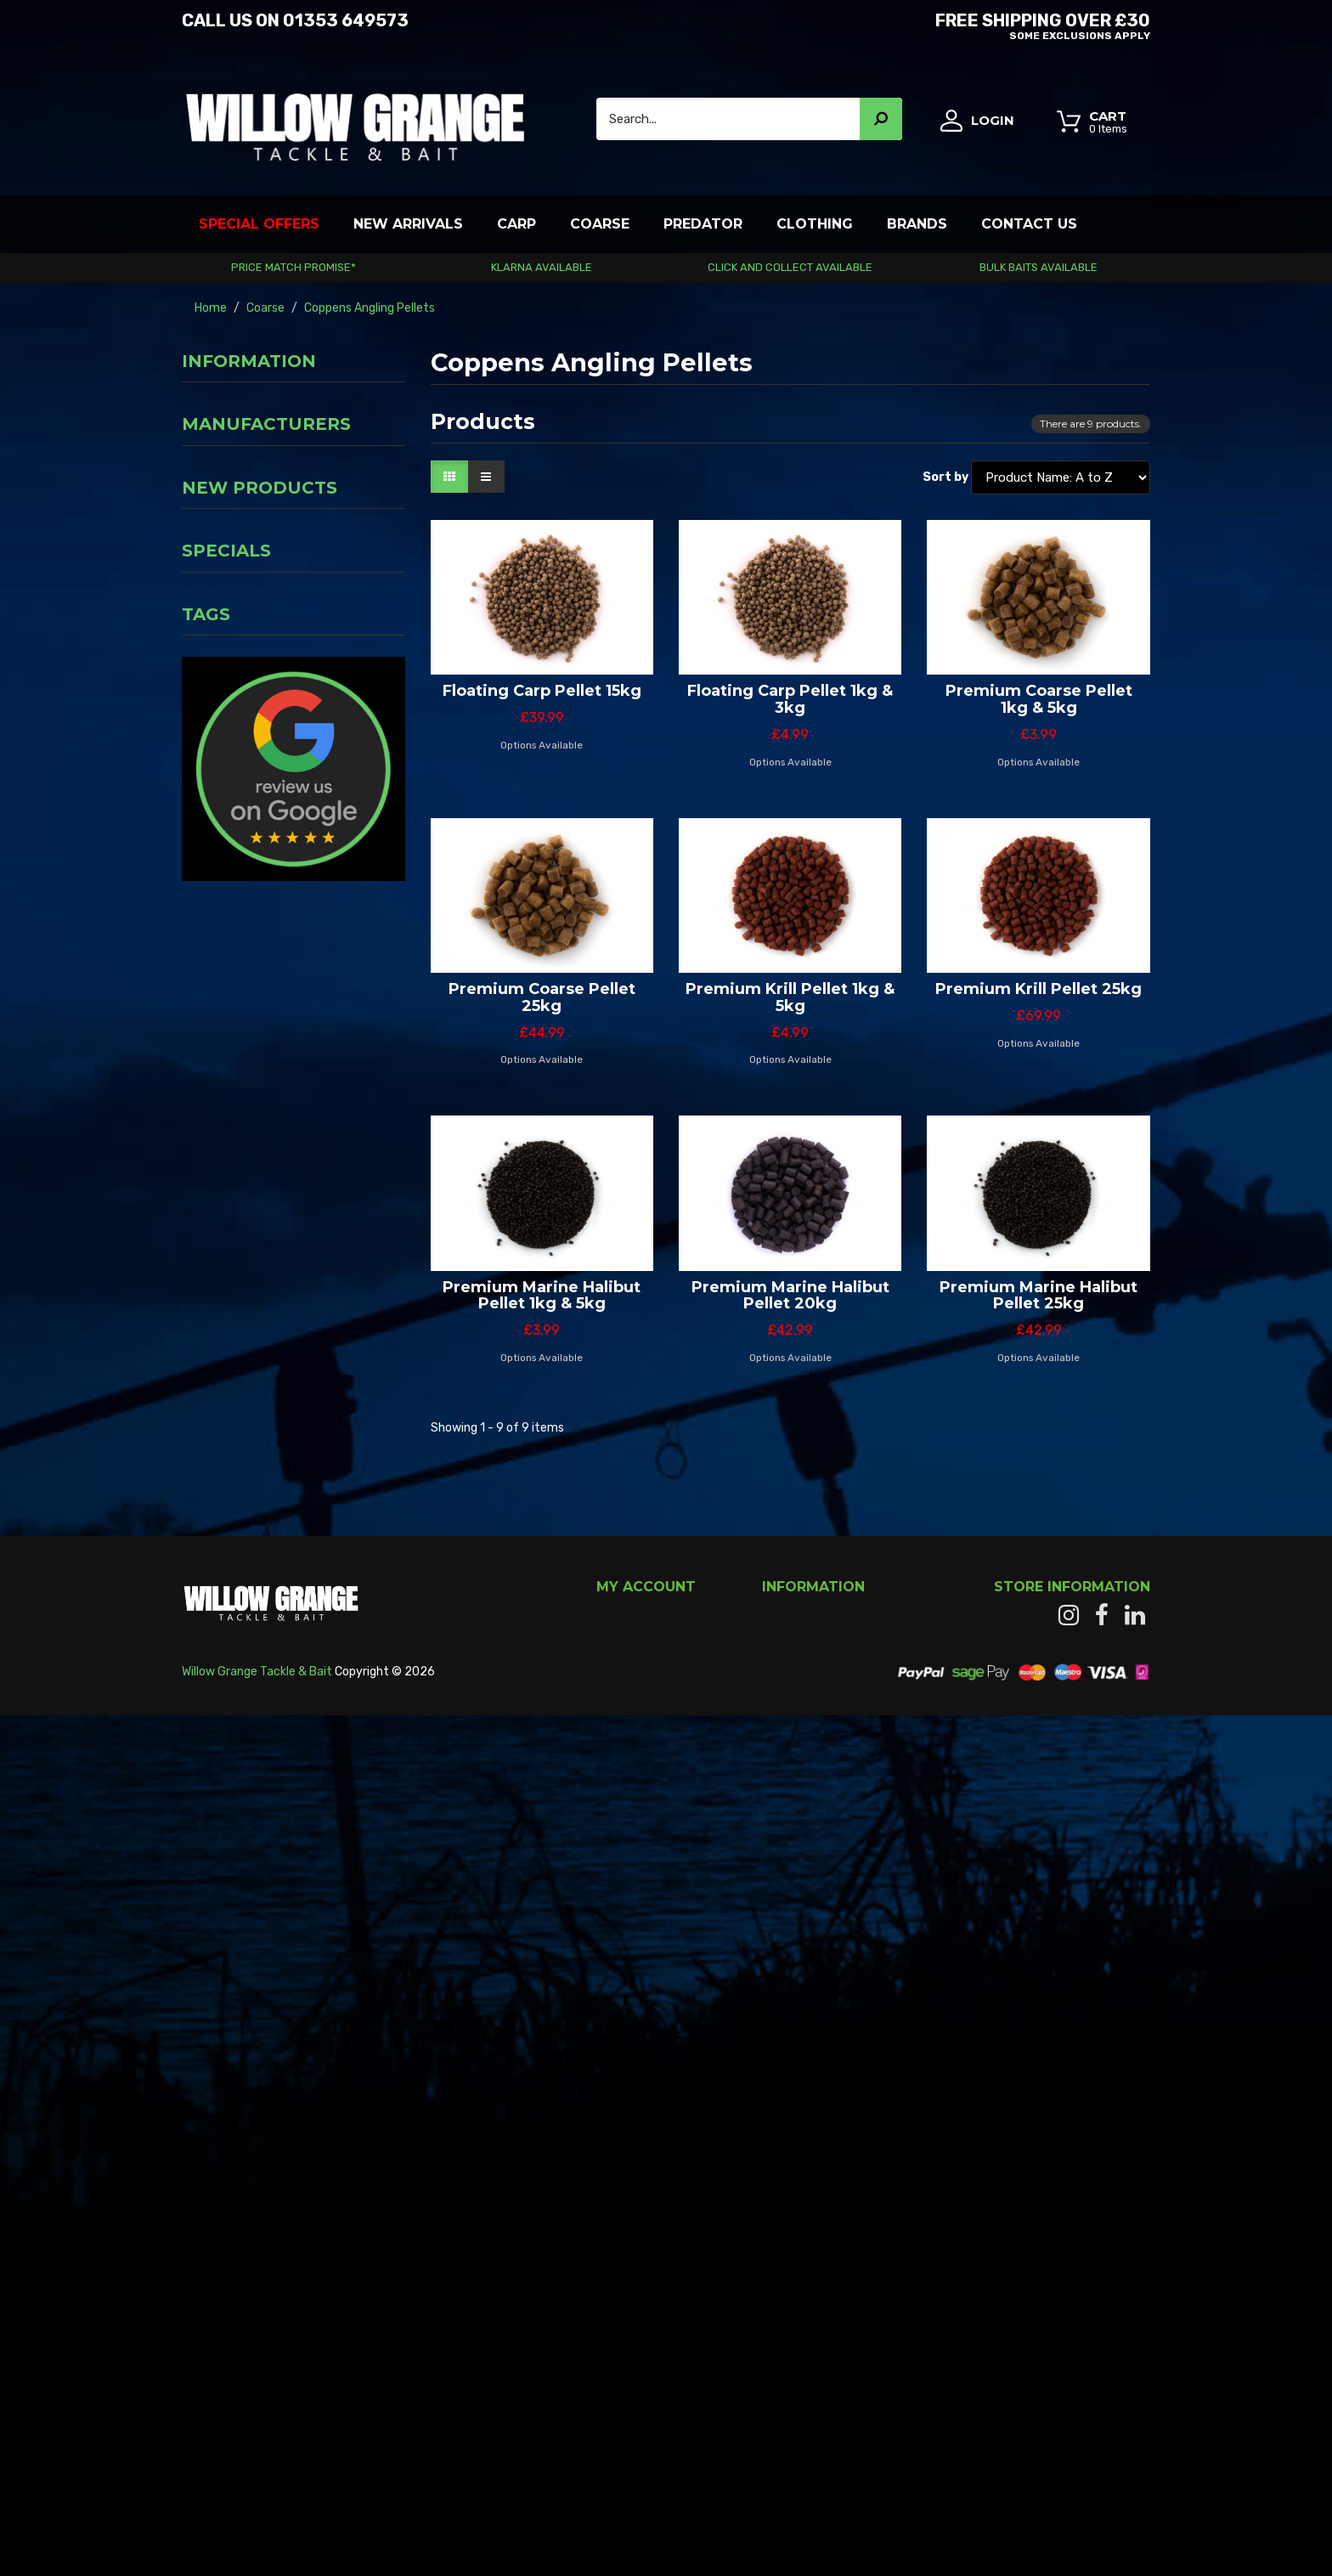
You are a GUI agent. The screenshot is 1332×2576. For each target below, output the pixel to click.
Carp (516, 224)
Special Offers (259, 224)
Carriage (210, 408)
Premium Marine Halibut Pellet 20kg (790, 1295)
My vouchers (630, 2267)
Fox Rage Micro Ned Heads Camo (338, 782)
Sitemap (786, 2284)
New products (259, 714)
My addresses (633, 2233)
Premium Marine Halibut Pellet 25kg (1038, 1295)
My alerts (621, 2301)
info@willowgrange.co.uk (1082, 2360)
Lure (325, 1732)
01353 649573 (346, 20)
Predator (702, 224)
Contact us (793, 2216)
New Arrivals (408, 224)
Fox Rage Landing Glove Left (335, 975)
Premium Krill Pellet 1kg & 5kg (790, 997)
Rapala (291, 1758)
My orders (622, 2199)
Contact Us (1029, 224)
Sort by (945, 477)
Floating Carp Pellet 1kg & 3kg (790, 699)
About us (211, 492)
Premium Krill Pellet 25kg (1038, 989)
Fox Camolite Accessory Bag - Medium (337, 1168)
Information (249, 361)
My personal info (641, 2250)
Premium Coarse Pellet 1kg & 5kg (1038, 699)
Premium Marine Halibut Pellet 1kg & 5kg (542, 1295)
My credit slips (635, 2216)
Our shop (210, 548)
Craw (276, 1732)
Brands (917, 224)
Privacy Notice (227, 436)
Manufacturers (266, 604)
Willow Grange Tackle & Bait (257, 2531)
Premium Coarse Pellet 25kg (542, 997)
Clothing (814, 224)
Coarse (599, 224)
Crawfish (216, 1732)
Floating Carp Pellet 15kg (542, 690)
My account (628, 2182)
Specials (226, 1400)
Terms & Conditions (240, 464)
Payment (213, 520)
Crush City (221, 1758)
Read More (210, 2275)
